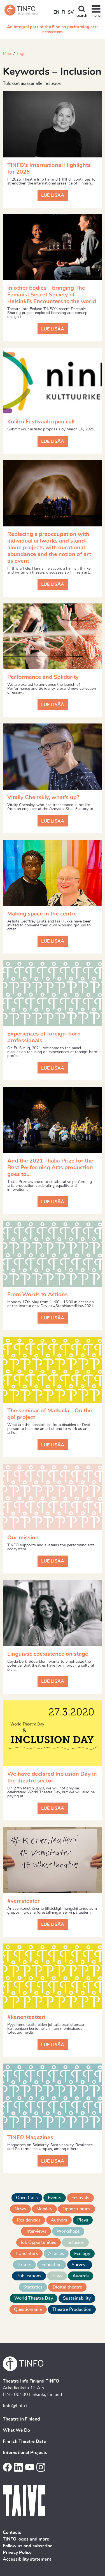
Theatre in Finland (21, 2419)
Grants (24, 2265)
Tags (20, 53)
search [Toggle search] (81, 16)
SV (71, 12)
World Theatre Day (33, 2298)
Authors (59, 2220)
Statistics (33, 2287)
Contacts (12, 2532)
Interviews (35, 2231)
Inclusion (75, 2242)
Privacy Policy (17, 2552)
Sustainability (77, 2298)
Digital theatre (67, 2287)
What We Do (16, 2430)
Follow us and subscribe (28, 2546)
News (20, 2209)
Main (7, 53)
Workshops (68, 2231)
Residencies (29, 2220)
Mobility (44, 2209)
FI (64, 12)
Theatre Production (71, 2309)
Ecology (82, 2253)
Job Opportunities (38, 2242)
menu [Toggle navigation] (96, 16)
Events (54, 2198)
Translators (26, 2253)
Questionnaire (28, 2309)
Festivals (80, 2198)
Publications (29, 2276)
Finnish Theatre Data (24, 2441)
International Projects (25, 2452)
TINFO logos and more (26, 2539)
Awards (81, 2276)
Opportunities (76, 2209)
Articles (56, 2253)
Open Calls (27, 2198)
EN (56, 12)
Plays (82, 2220)
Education (51, 2265)
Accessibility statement (27, 2559)
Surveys (80, 2265)
